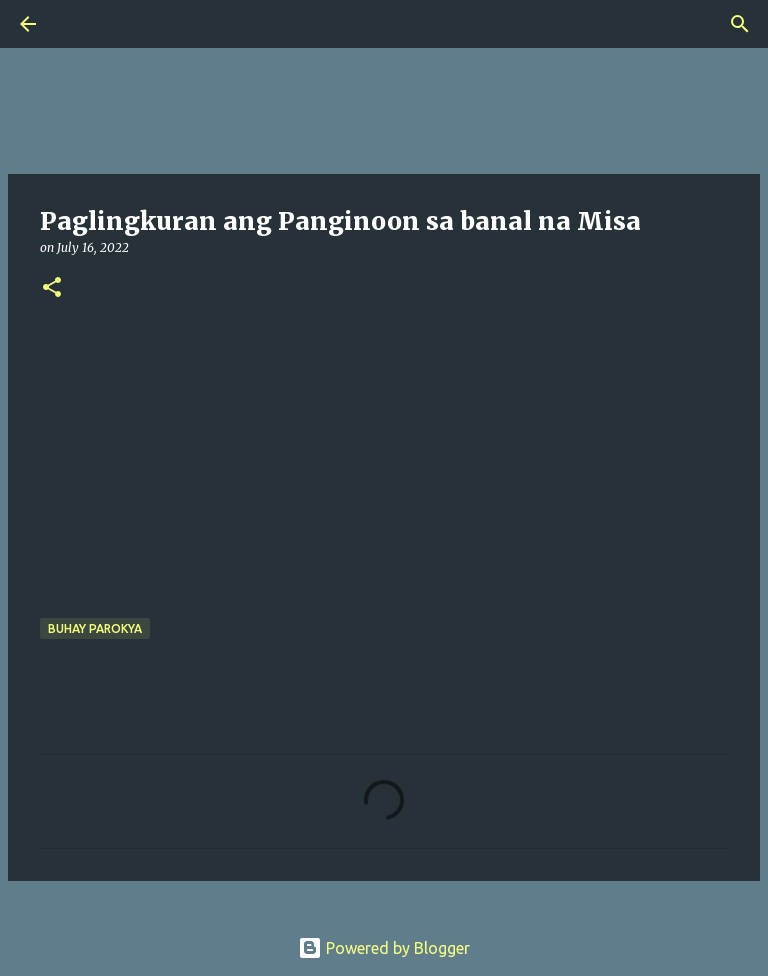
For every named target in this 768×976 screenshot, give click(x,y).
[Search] (84, 24)
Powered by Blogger (384, 948)
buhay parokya (95, 628)
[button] (52, 288)
